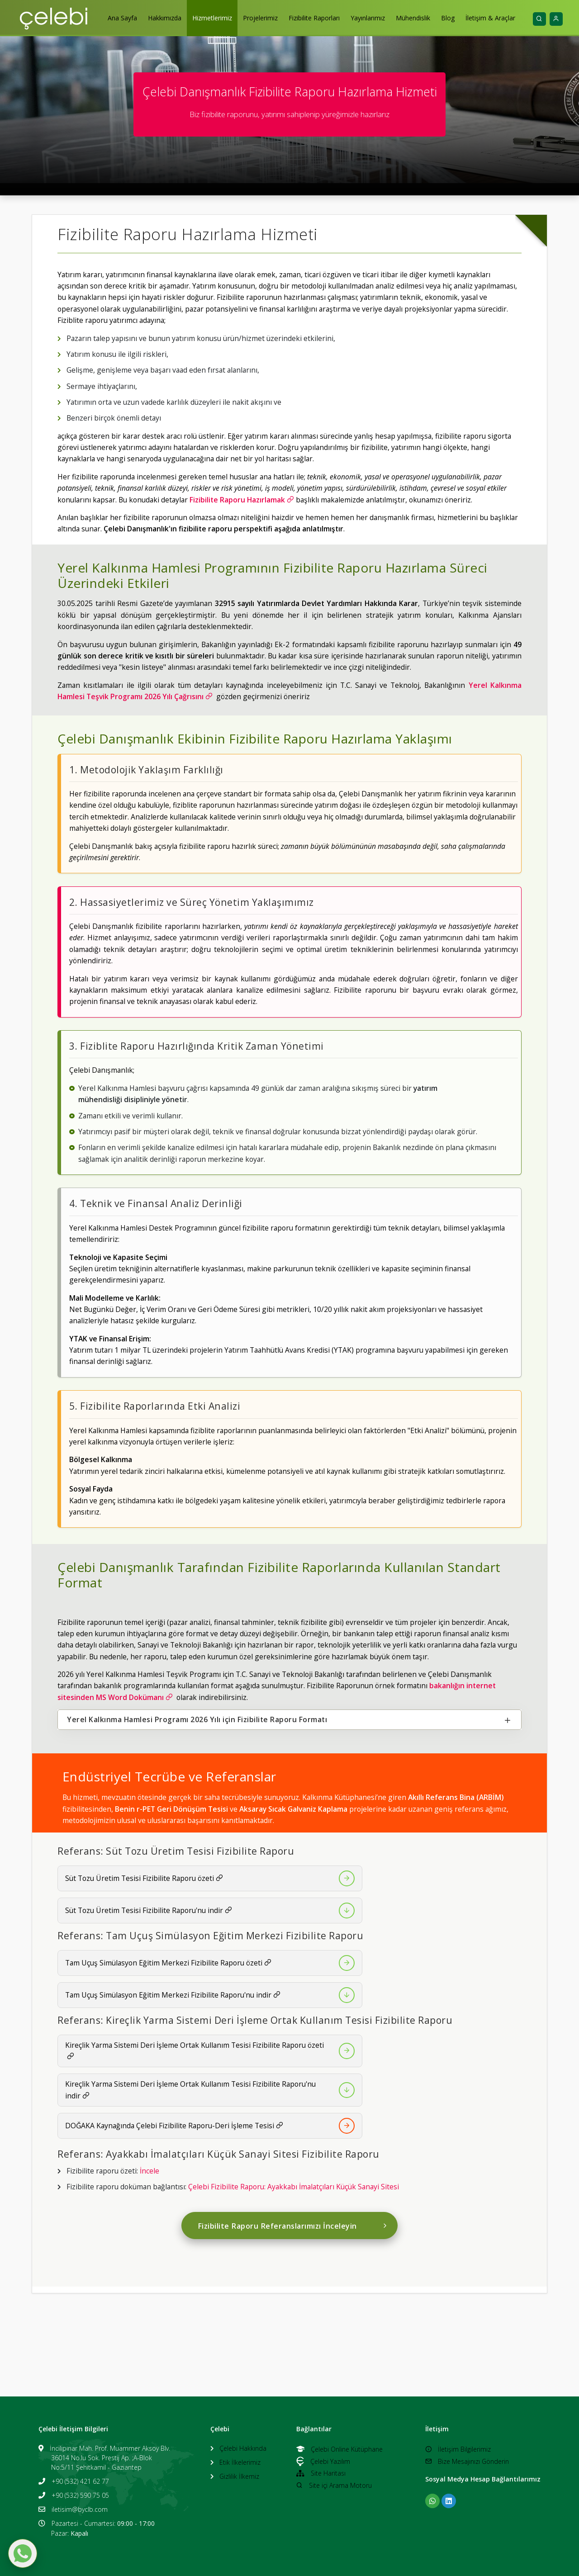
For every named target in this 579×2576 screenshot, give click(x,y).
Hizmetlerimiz (212, 18)
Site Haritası (321, 2473)
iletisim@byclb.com (80, 2509)
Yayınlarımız (368, 18)
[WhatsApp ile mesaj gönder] (22, 2553)
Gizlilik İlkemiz (239, 2476)
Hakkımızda (164, 18)
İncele (149, 2171)
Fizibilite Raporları (314, 18)
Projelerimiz (260, 18)
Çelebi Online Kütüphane (339, 2449)
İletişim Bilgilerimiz (458, 2449)
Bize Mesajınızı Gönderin (467, 2461)
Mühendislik (413, 18)
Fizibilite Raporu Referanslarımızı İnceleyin (293, 2226)
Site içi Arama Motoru (334, 2485)
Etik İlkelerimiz (240, 2462)
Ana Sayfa (122, 18)
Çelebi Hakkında (242, 2448)
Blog (448, 18)
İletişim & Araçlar (490, 18)
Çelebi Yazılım (323, 2461)
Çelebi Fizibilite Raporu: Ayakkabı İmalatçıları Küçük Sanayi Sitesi (293, 2187)
